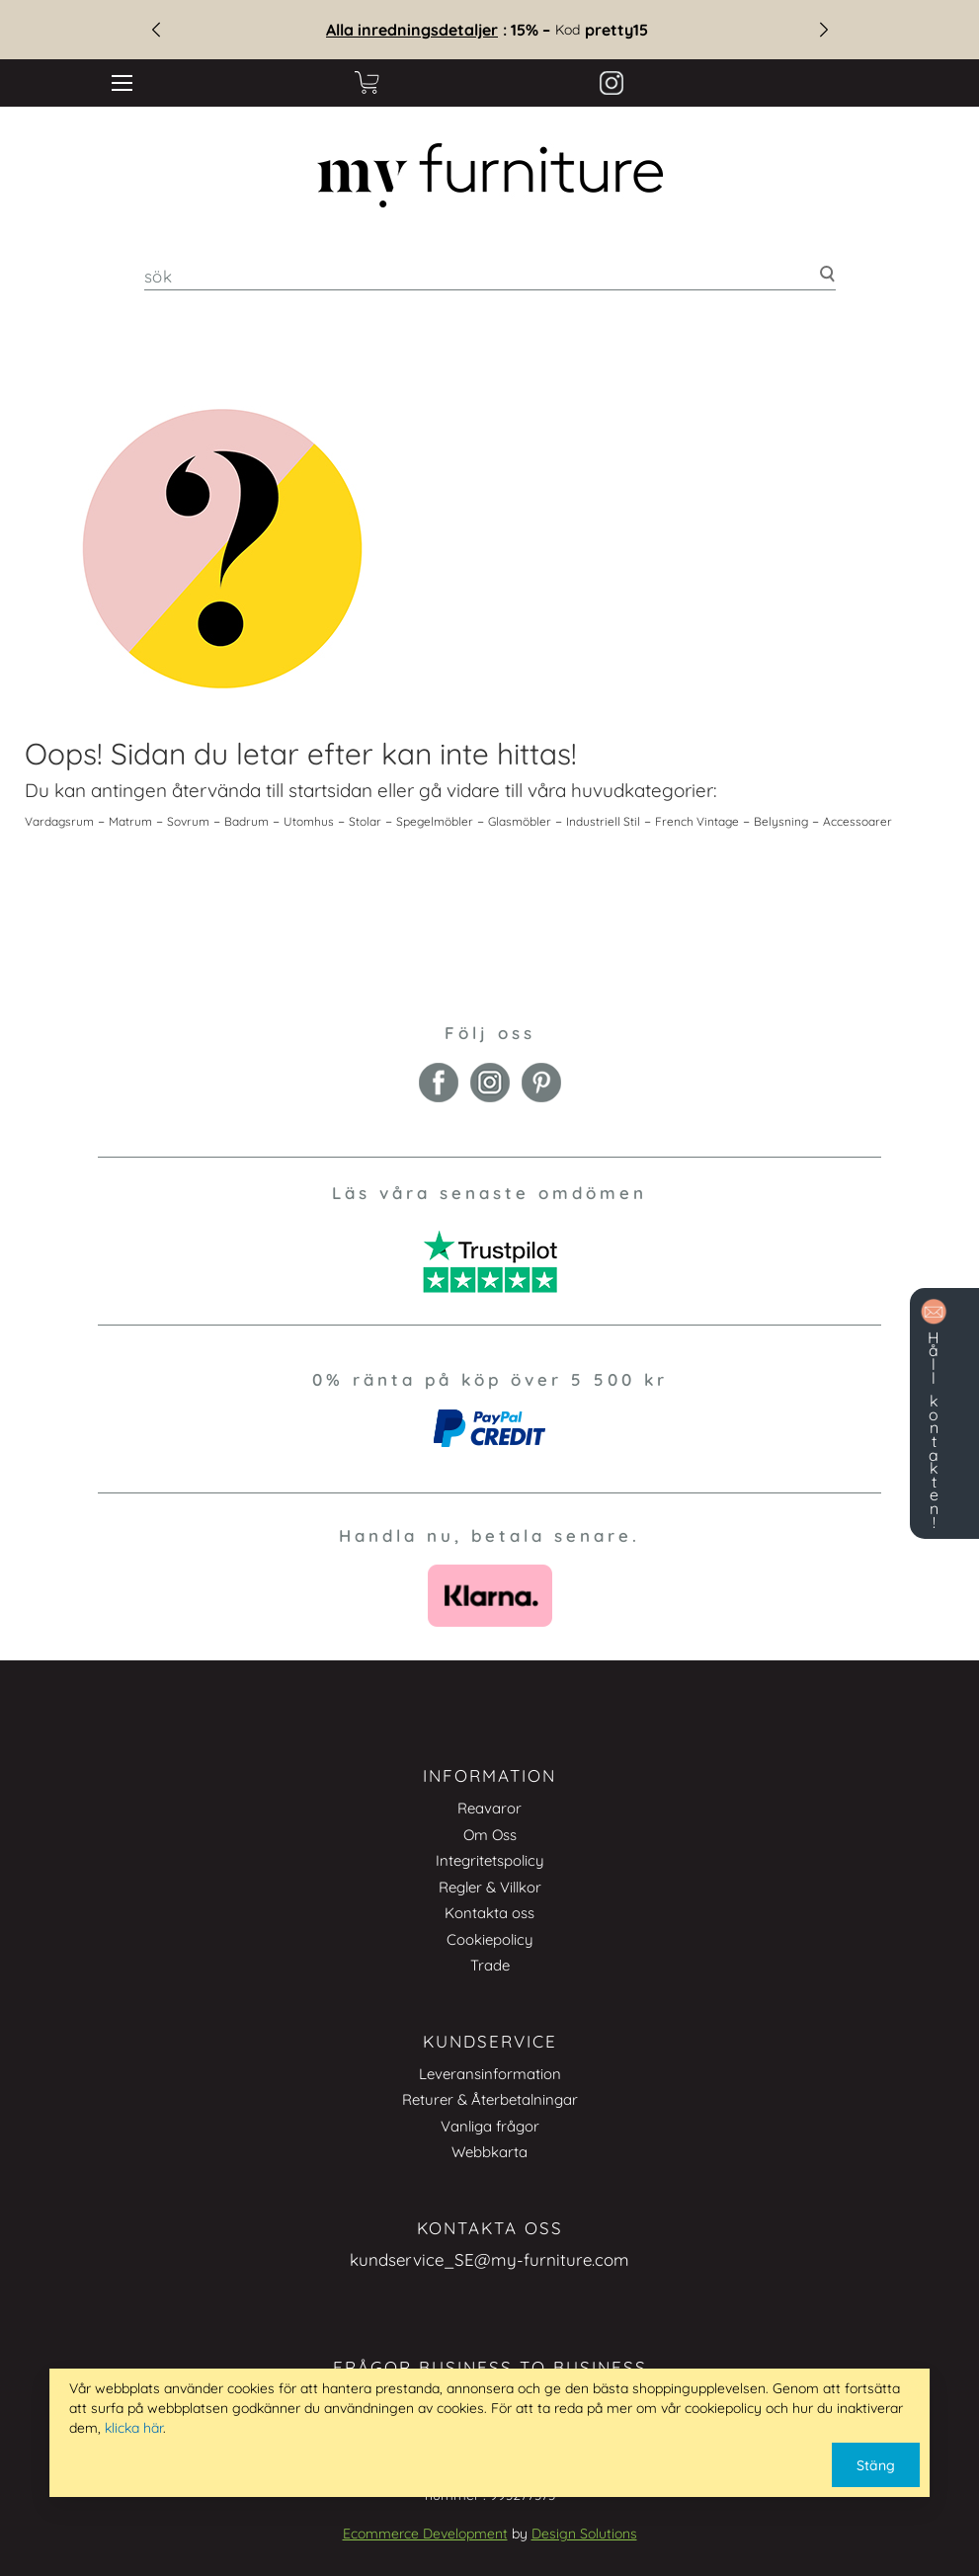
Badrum (246, 821)
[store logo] (489, 175)
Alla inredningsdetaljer (424, 30)
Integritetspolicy (490, 1860)
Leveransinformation (490, 2073)
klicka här (134, 2428)
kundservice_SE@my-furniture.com (489, 2259)
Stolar (365, 821)
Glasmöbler (519, 821)
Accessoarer (857, 821)
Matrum (130, 821)
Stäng (876, 2465)
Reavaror (489, 1808)
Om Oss (490, 1834)
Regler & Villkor (490, 1887)
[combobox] (490, 276)
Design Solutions (584, 2533)
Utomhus (309, 821)
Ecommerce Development (425, 2533)
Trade (490, 1965)
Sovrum (188, 821)
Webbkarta (489, 2151)
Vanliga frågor (490, 2126)
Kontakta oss (489, 1912)
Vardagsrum (59, 821)
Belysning (781, 821)
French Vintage (697, 821)
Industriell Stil (603, 821)
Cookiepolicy (490, 1939)
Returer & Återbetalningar (490, 2099)
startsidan (330, 790)
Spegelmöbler (434, 821)
